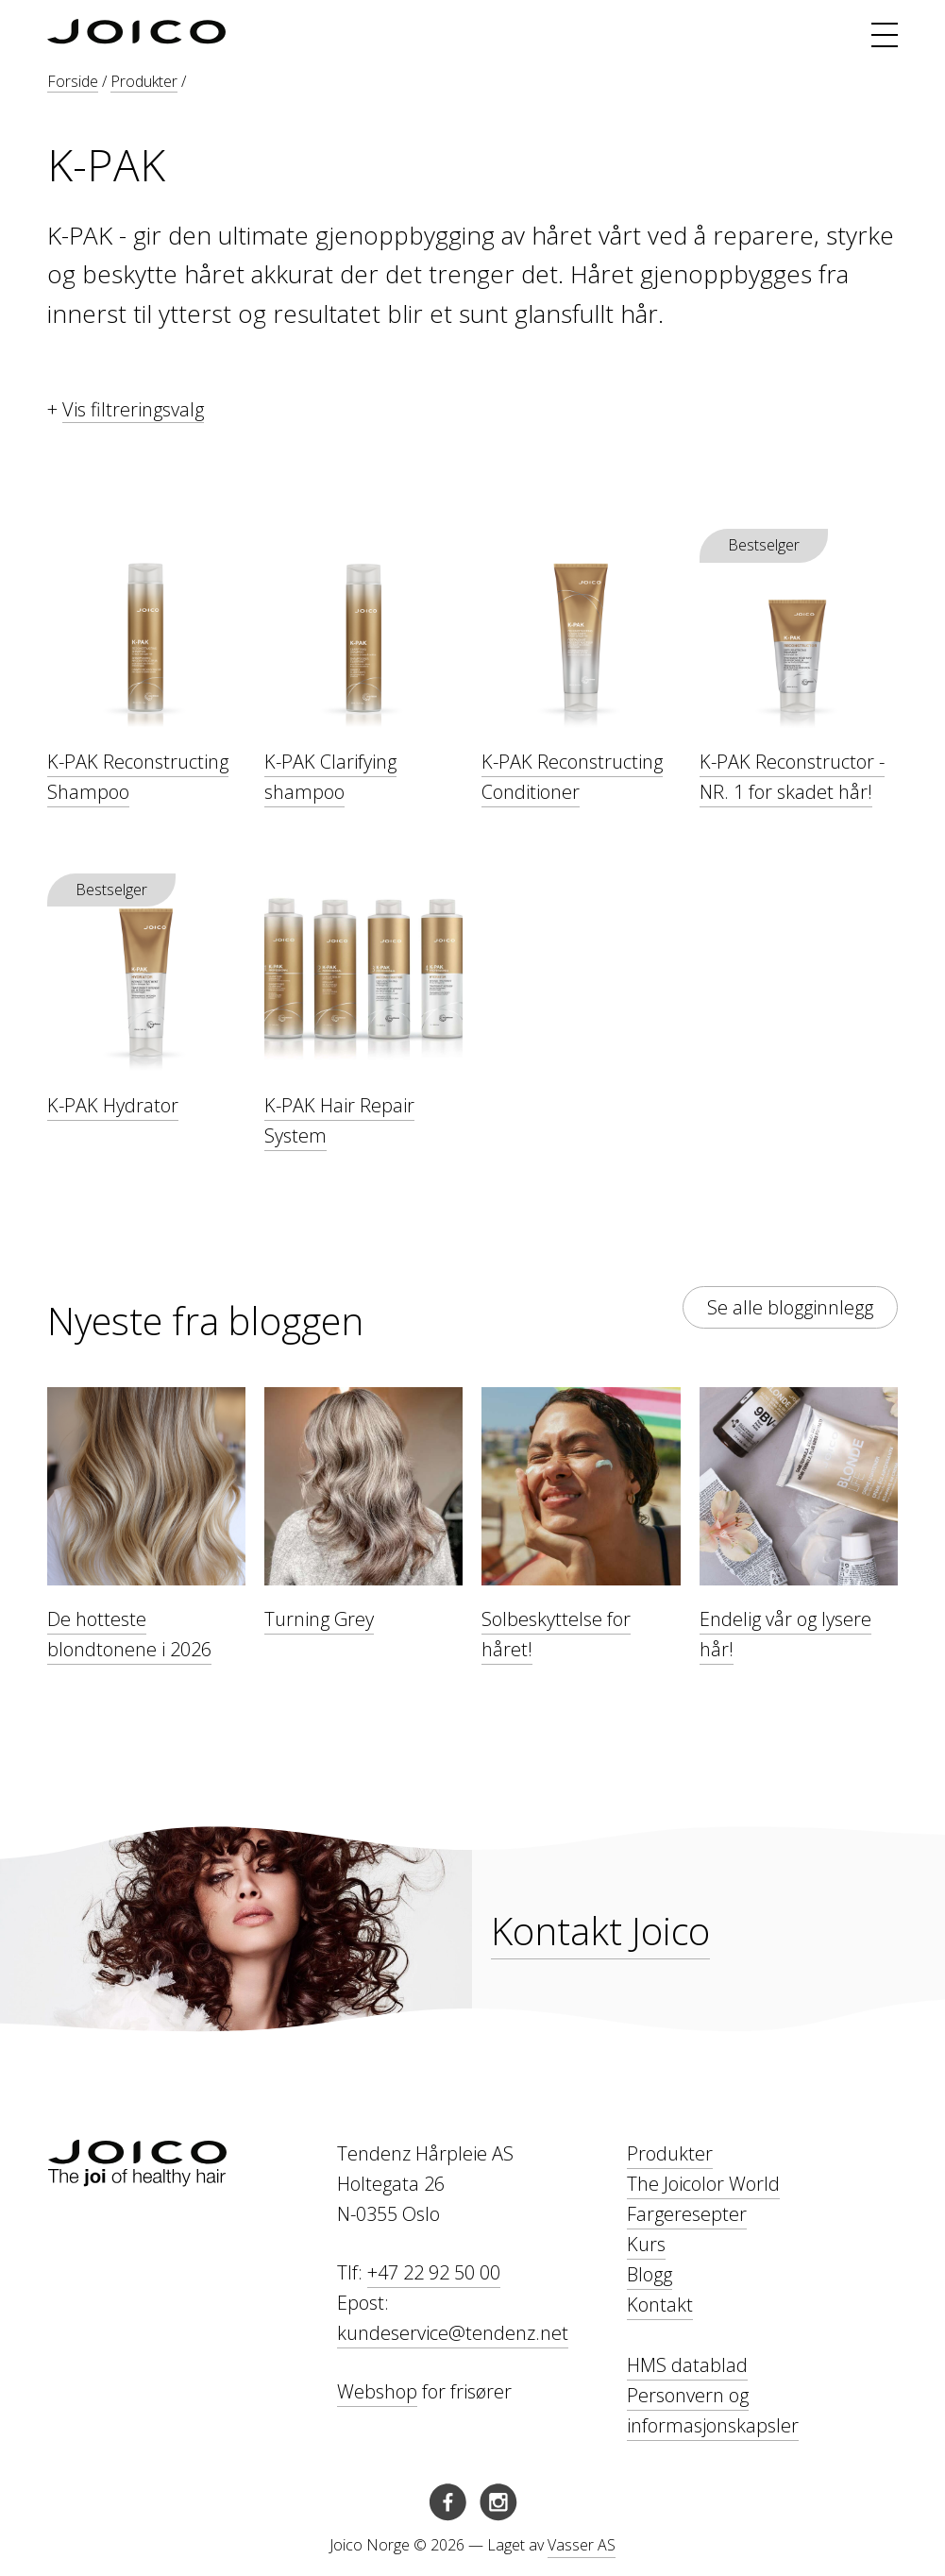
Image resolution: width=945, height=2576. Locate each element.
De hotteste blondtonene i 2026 (129, 1634)
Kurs (646, 2244)
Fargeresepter (687, 2214)
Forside (72, 81)
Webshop (377, 2391)
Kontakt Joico (600, 1931)
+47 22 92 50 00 (433, 2272)
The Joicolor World (703, 2183)
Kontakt (660, 2304)
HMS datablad (687, 2365)
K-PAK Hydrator (112, 1105)
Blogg (649, 2274)
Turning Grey (319, 1619)
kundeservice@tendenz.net (452, 2333)
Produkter (143, 81)
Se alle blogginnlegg (790, 1307)
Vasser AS (582, 2544)
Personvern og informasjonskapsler (713, 2410)
